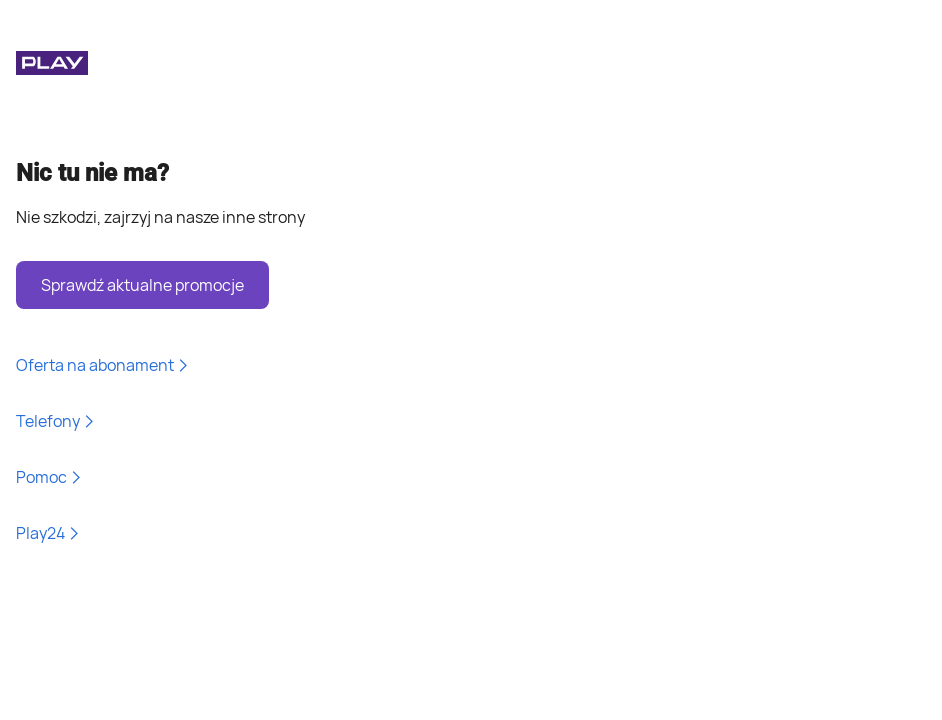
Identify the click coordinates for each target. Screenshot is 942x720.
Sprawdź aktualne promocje (142, 285)
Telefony (56, 421)
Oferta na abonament (103, 365)
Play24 (48, 533)
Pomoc (49, 477)
